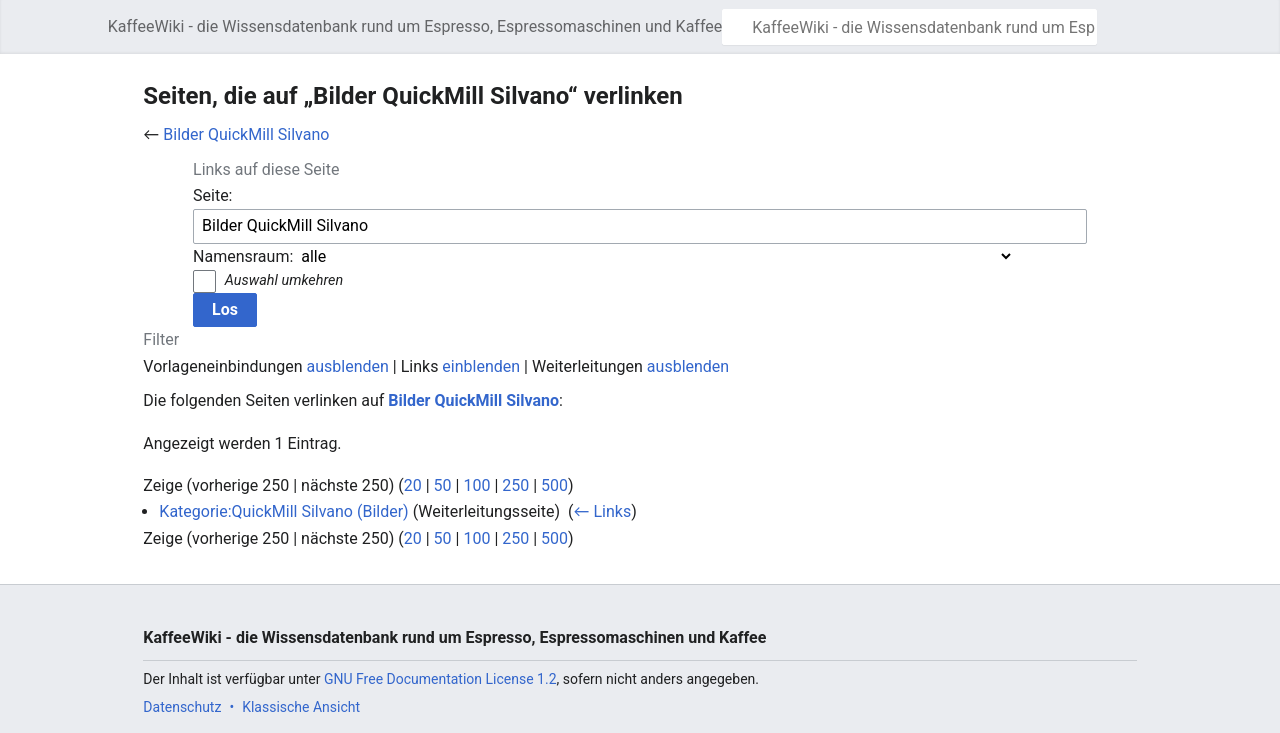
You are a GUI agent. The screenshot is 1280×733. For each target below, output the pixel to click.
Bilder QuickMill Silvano (246, 134)
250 (515, 485)
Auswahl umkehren (284, 280)
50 (443, 485)
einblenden (481, 366)
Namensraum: (243, 256)
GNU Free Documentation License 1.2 (440, 679)
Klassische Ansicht (301, 707)
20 (413, 485)
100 (476, 485)
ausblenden (348, 366)
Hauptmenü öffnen (87, 36)
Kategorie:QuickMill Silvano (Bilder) (283, 511)
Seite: (212, 195)
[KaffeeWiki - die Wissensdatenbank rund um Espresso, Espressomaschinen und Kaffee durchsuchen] (909, 27)
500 (554, 485)
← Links (602, 511)
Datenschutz (182, 707)
